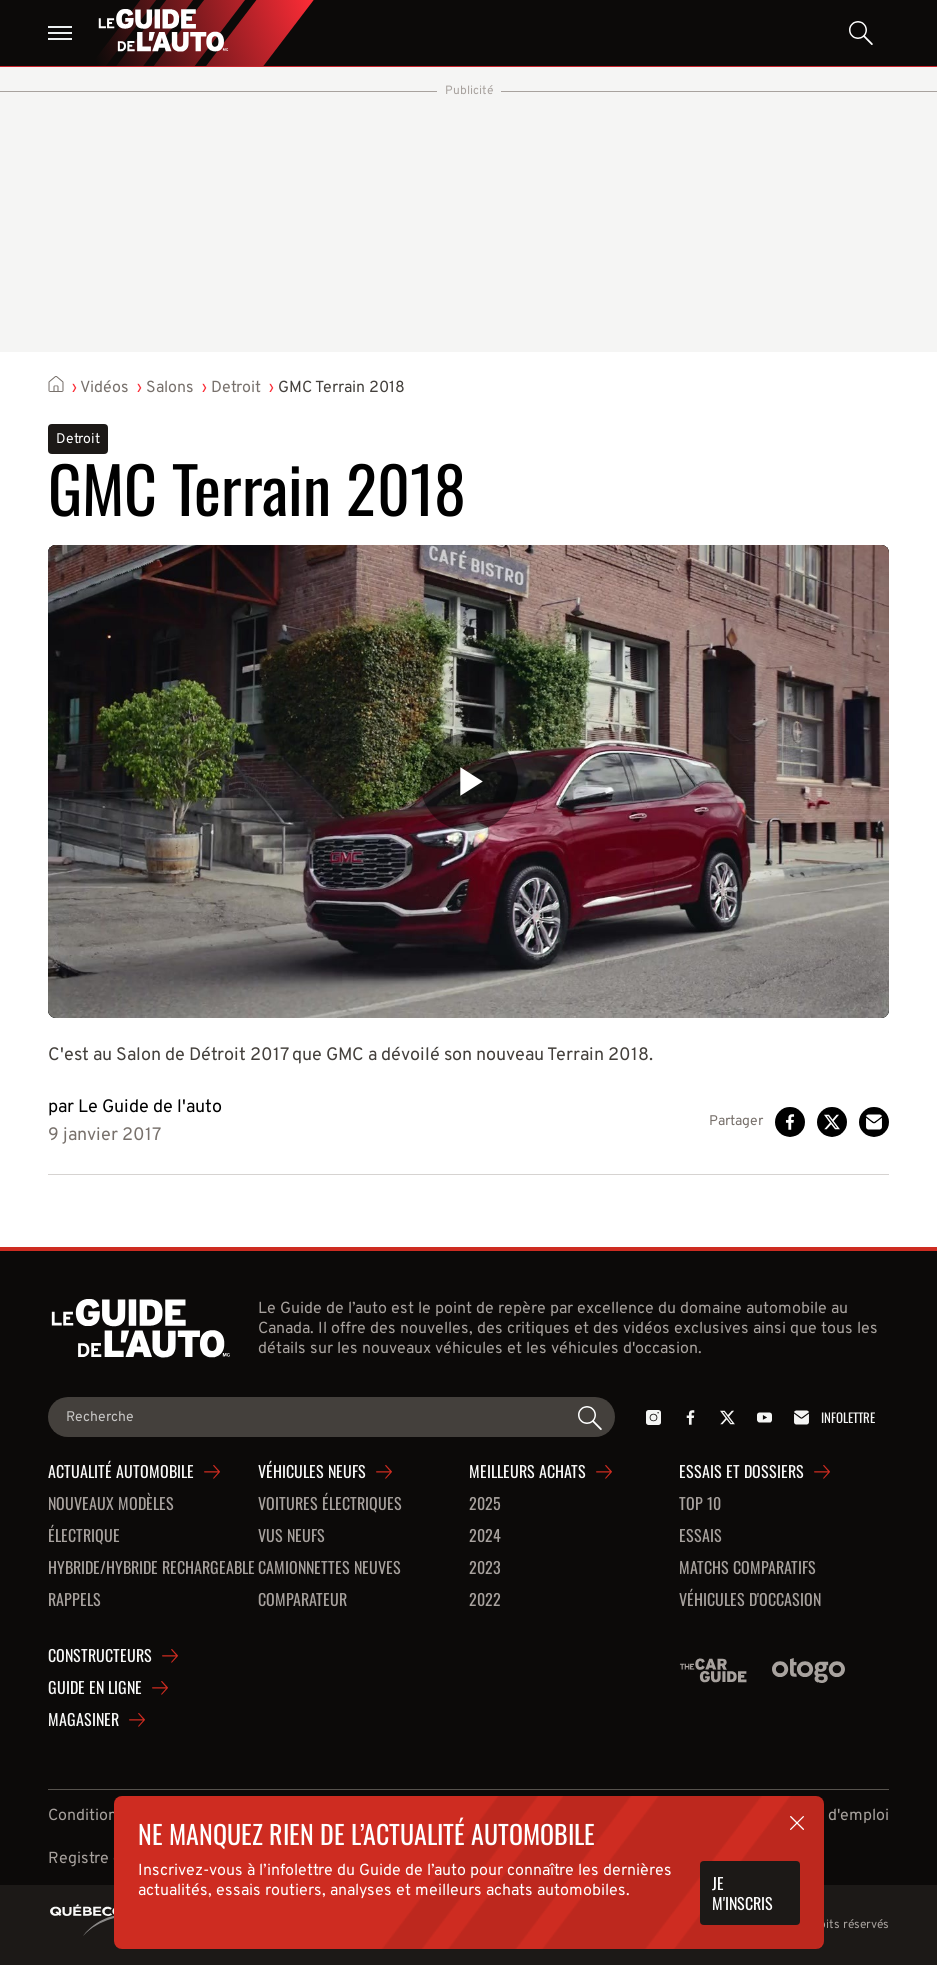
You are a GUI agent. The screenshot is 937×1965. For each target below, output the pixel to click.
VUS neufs (291, 1536)
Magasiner (83, 1720)
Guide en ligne (95, 1688)
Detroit (236, 388)
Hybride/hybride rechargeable (151, 1568)
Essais (700, 1536)
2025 (485, 1504)
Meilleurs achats (527, 1472)
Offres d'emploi (833, 1816)
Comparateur (302, 1600)
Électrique (84, 1536)
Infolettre (831, 1417)
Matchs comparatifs (747, 1568)
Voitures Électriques (330, 1504)
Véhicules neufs (312, 1472)
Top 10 (700, 1504)
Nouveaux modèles (111, 1504)
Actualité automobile (121, 1472)
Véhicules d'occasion (750, 1600)
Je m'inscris (742, 1893)
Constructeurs (100, 1656)
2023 (485, 1568)
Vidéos (104, 388)
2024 (485, 1536)
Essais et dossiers (741, 1472)
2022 (485, 1600)
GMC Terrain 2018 (341, 388)
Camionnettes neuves (329, 1568)
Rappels (74, 1600)
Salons (170, 388)
